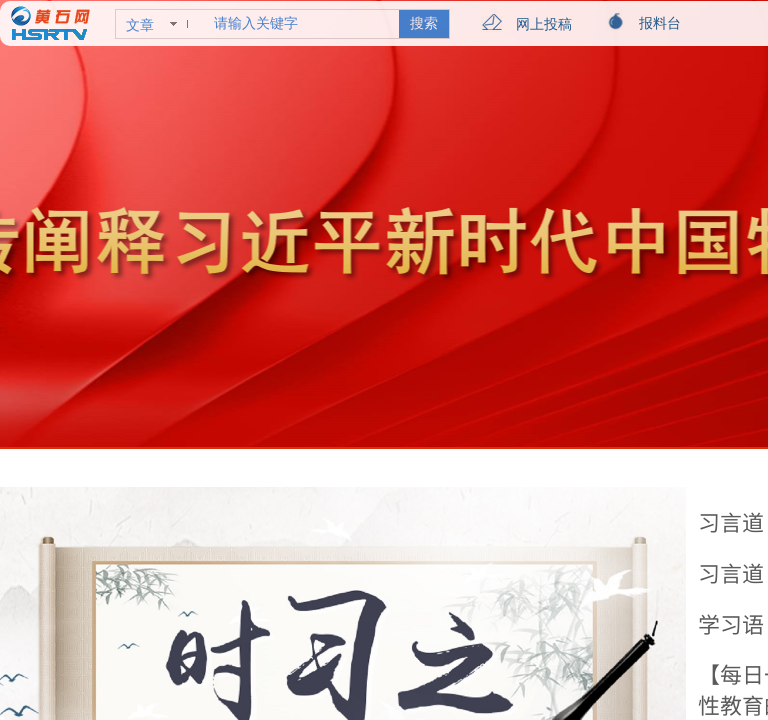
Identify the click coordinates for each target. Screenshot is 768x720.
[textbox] (302, 24)
